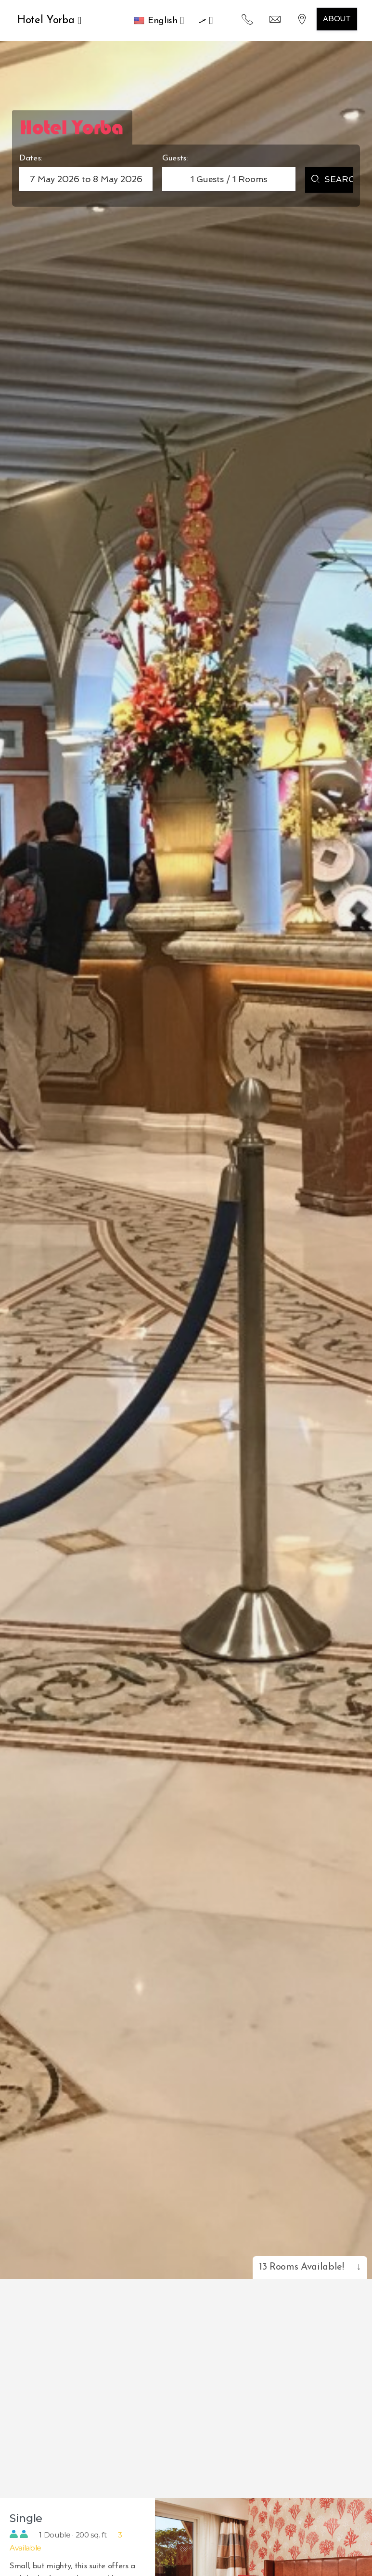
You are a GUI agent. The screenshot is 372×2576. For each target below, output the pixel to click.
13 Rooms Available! (310, 2267)
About (337, 18)
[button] (159, 21)
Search (332, 179)
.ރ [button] (205, 20)
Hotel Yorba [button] (49, 20)
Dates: (30, 158)
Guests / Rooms (229, 179)
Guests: (175, 158)
